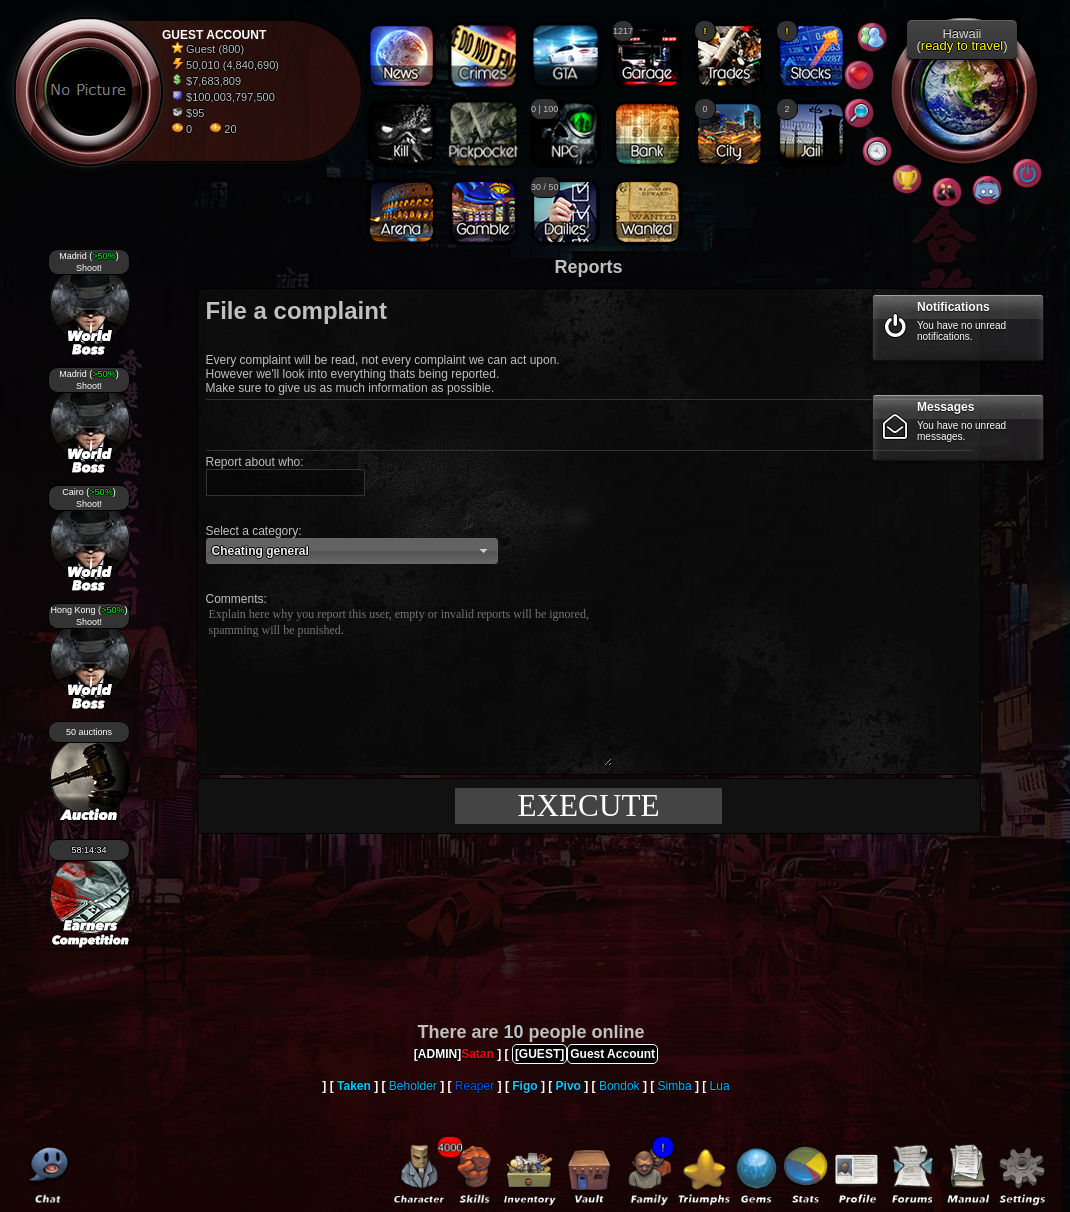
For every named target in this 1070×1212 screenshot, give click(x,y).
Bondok (619, 1086)
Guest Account (612, 1054)
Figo (524, 1086)
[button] (352, 551)
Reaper (474, 1086)
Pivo (568, 1086)
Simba (675, 1086)
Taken (354, 1086)
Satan (477, 1054)
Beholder (413, 1086)
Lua (720, 1086)
